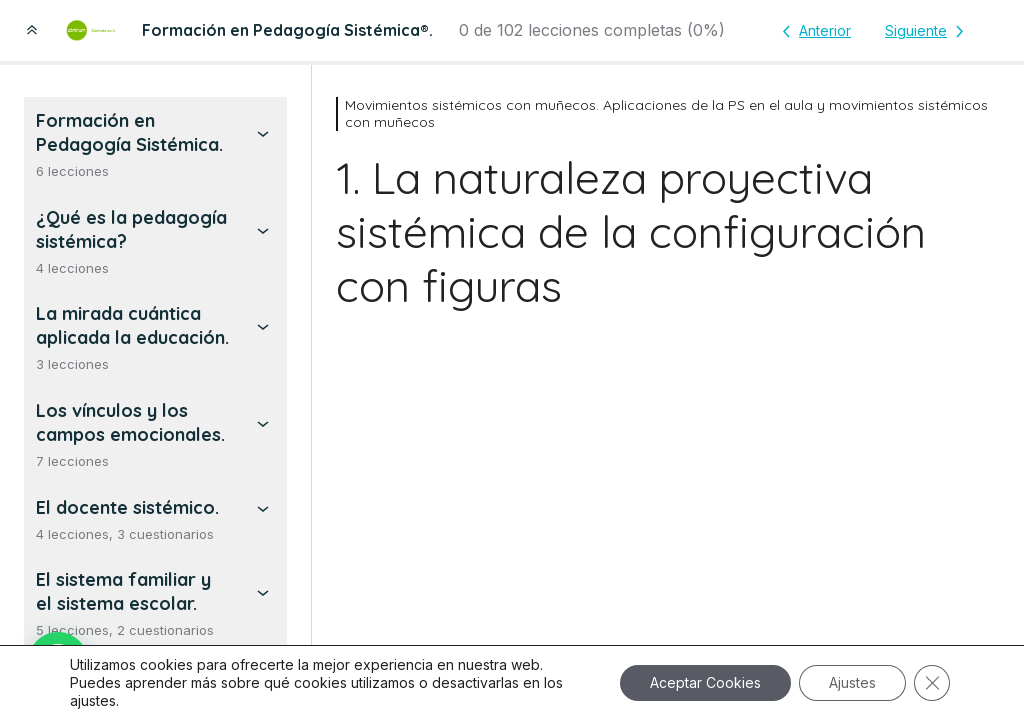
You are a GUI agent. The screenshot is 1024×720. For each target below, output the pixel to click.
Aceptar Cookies (705, 682)
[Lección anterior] (813, 31)
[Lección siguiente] (928, 31)
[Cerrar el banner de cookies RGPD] (932, 683)
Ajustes (852, 682)
